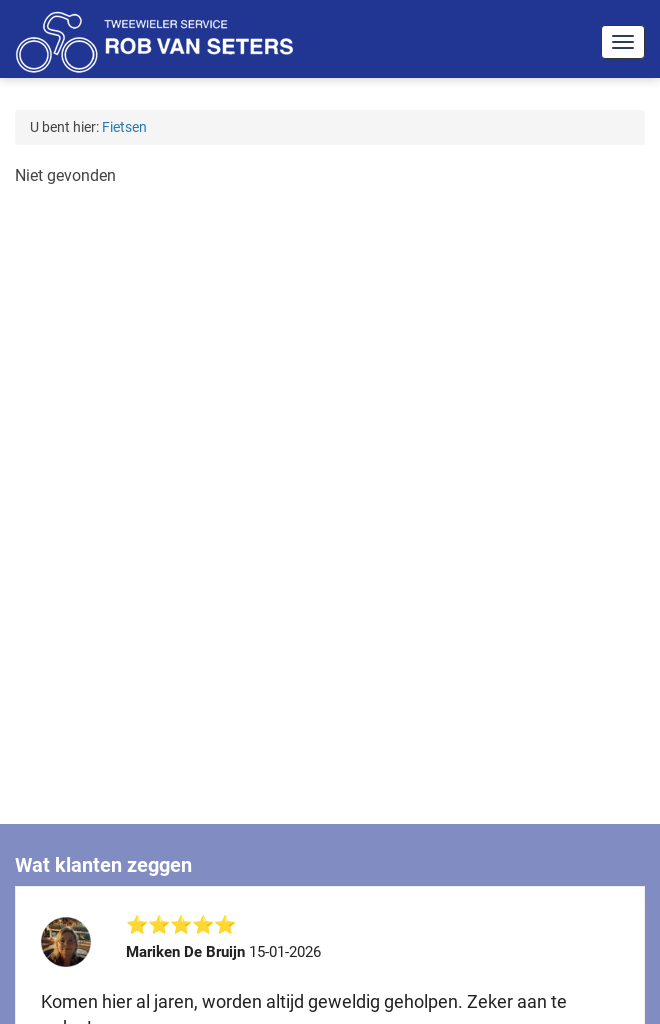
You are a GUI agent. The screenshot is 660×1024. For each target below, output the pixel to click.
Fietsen (124, 127)
